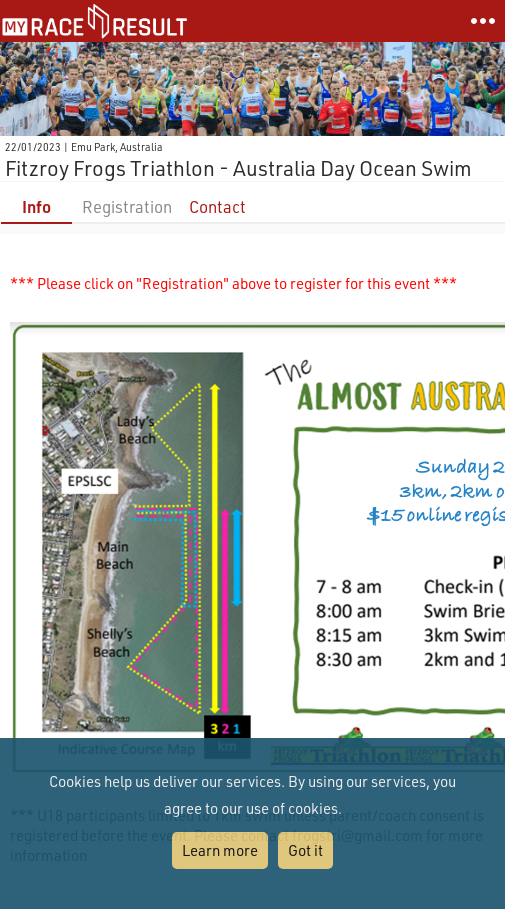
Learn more (220, 850)
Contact (217, 206)
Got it (305, 850)
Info (36, 206)
